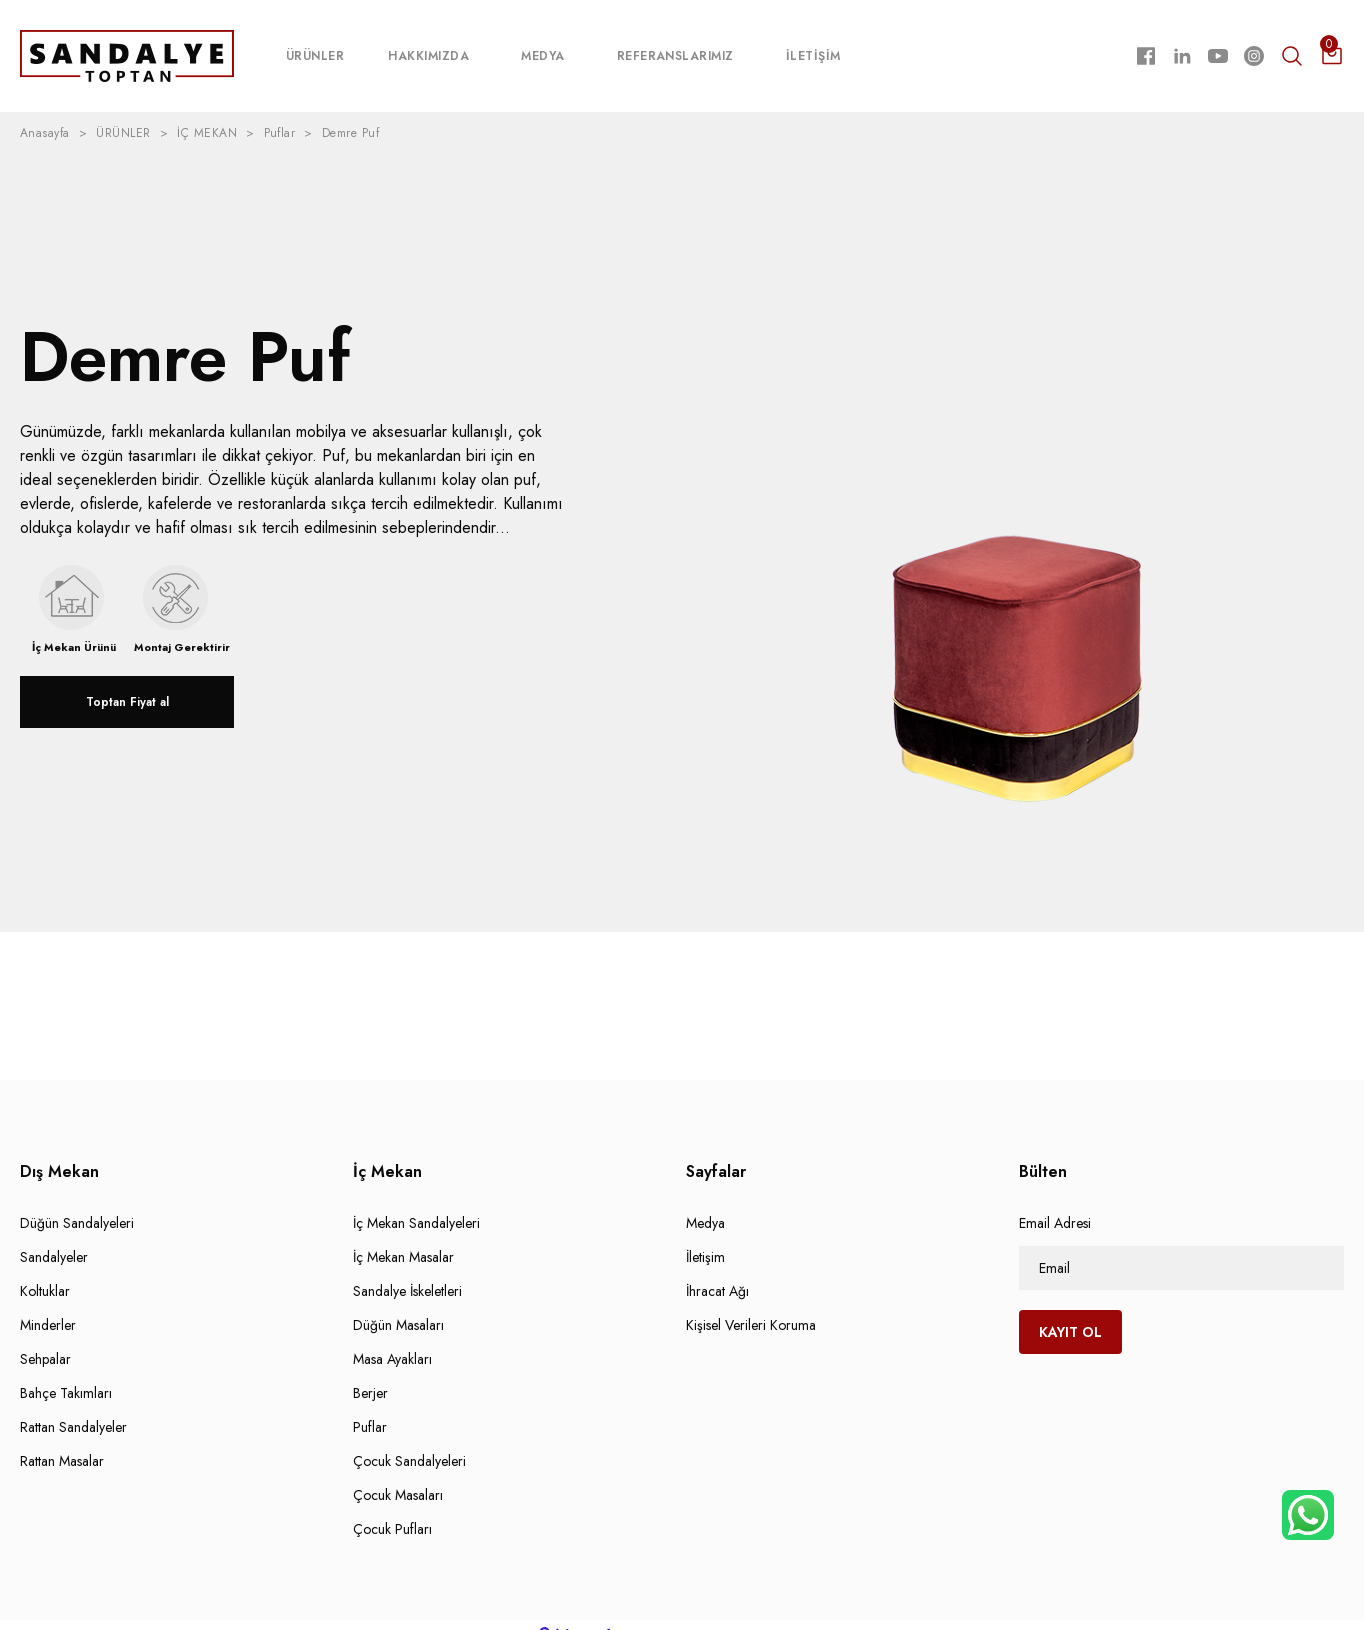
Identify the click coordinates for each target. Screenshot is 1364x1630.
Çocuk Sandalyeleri (409, 1441)
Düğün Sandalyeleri (77, 1203)
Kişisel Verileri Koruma (751, 1305)
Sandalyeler (54, 1237)
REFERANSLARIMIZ (675, 46)
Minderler (48, 1305)
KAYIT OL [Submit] (1070, 1312)
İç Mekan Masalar (403, 1237)
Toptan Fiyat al (127, 682)
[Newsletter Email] (1181, 1248)
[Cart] (1332, 46)
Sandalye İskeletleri (407, 1271)
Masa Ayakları (392, 1339)
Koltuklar (45, 1271)
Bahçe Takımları (66, 1373)
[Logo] (127, 45)
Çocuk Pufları (392, 1509)
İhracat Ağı (717, 1271)
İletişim (705, 1237)
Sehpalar (45, 1339)
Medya (705, 1203)
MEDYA (542, 46)
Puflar (370, 1407)
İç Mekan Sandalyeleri (416, 1203)
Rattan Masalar (62, 1441)
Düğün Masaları (398, 1305)
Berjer (370, 1373)
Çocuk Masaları (398, 1475)
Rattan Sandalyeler (73, 1407)
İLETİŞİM (813, 46)
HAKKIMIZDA (428, 46)
